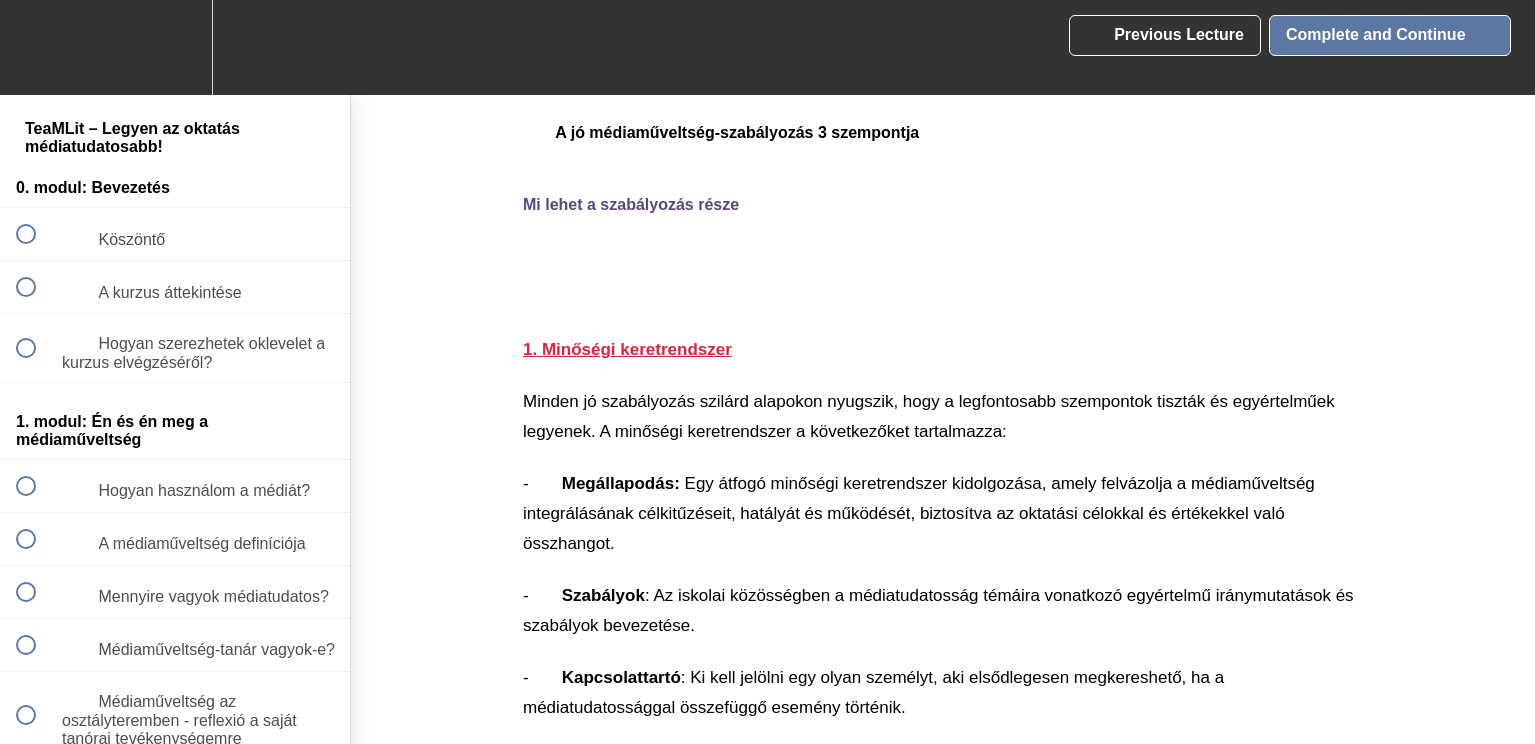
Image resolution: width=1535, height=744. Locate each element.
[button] (37, 47)
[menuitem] (175, 47)
